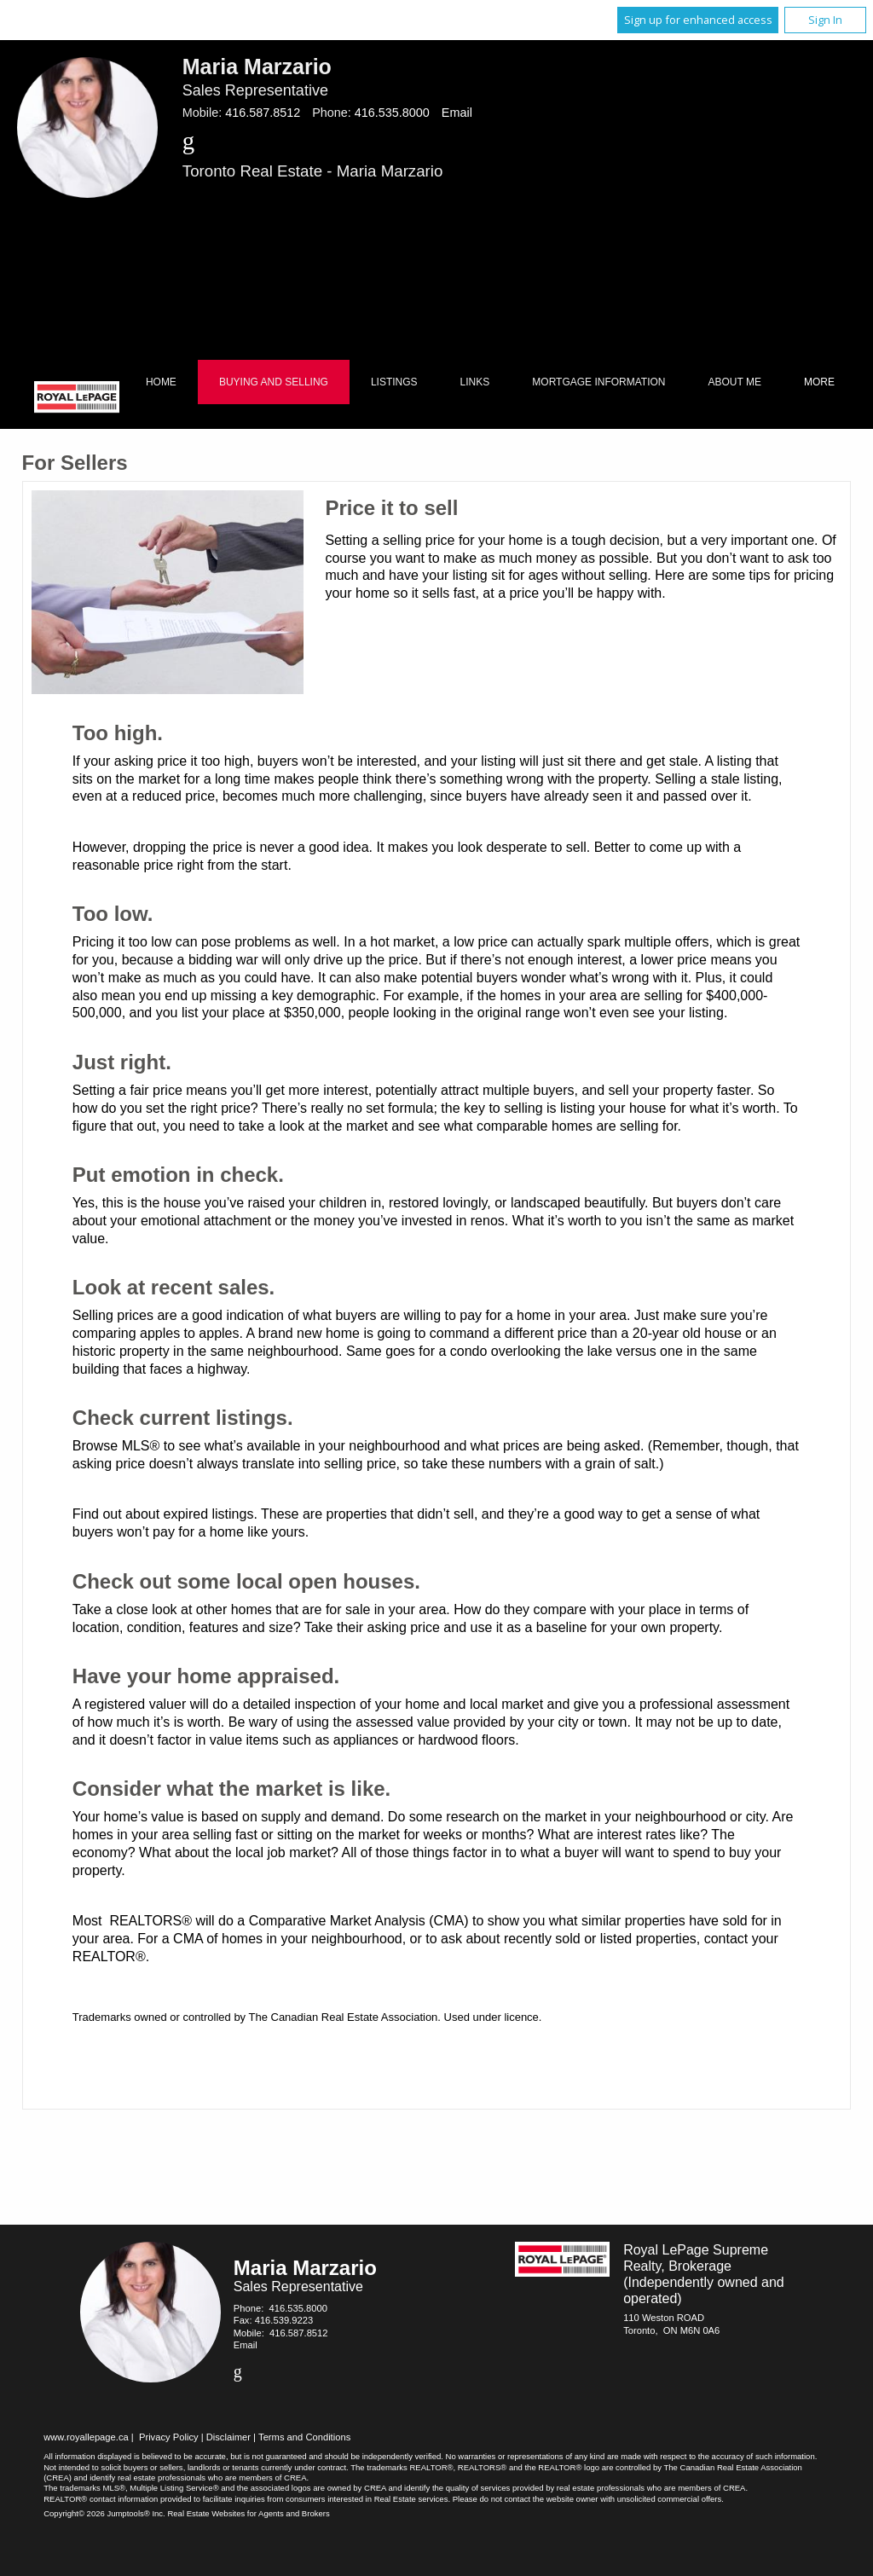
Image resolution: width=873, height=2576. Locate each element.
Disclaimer (228, 2437)
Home (161, 382)
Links (475, 382)
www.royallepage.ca (86, 2437)
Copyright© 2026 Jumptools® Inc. (104, 2513)
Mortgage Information (598, 382)
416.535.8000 (392, 112)
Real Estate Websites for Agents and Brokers (248, 2513)
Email (457, 112)
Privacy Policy (169, 2437)
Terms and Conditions (304, 2437)
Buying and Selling (273, 382)
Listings (394, 382)
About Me (734, 382)
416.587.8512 (262, 112)
